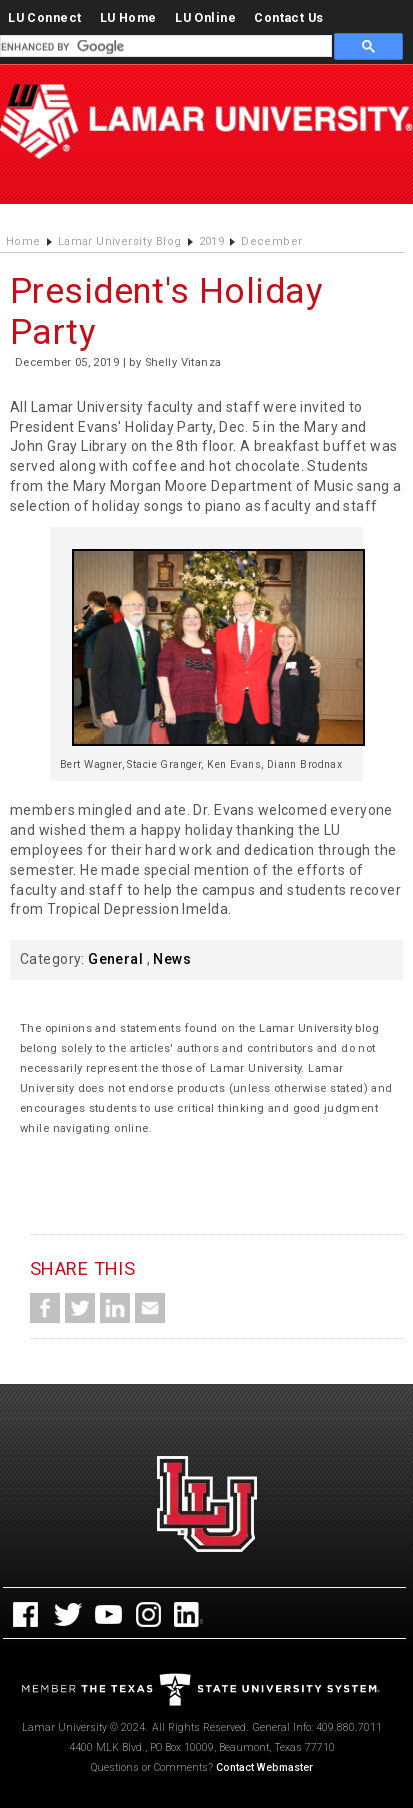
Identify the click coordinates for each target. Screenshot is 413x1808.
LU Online (205, 17)
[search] (164, 47)
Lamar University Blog (120, 241)
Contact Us (288, 17)
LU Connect (44, 17)
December (271, 241)
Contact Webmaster (264, 1767)
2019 (212, 241)
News (172, 959)
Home (23, 241)
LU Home (128, 17)
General (115, 959)
